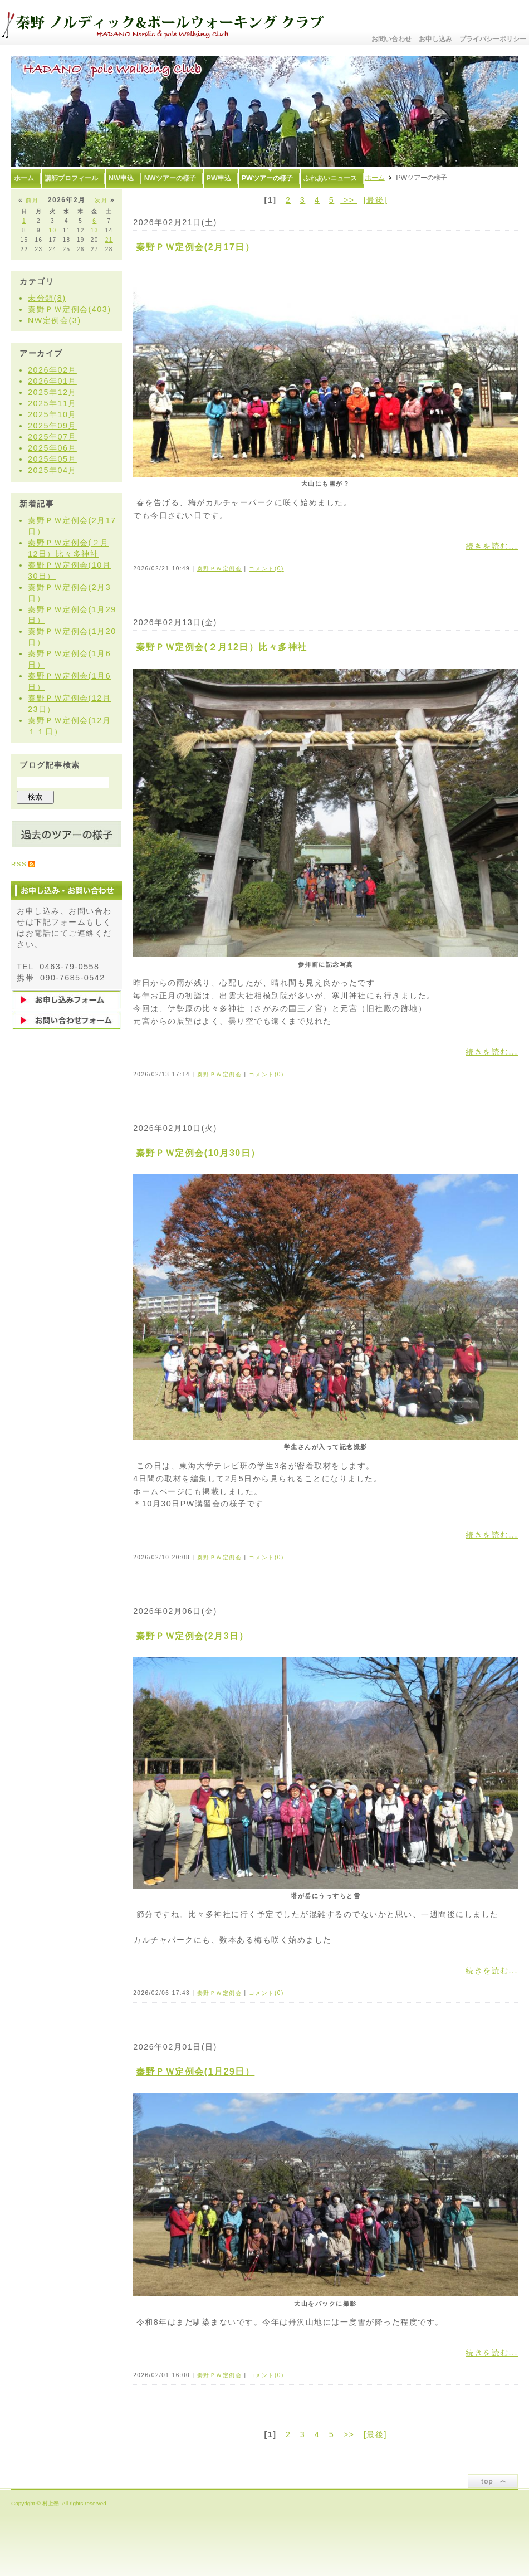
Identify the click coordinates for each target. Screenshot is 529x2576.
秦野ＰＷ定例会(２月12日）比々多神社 (221, 647)
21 (109, 240)
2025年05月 (52, 459)
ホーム (375, 178)
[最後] (375, 200)
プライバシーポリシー (492, 39)
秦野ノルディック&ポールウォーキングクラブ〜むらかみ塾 (167, 22)
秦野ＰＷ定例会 (219, 568)
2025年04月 (52, 470)
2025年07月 (52, 436)
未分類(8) (47, 298)
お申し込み (435, 39)
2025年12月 (52, 392)
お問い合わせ (391, 39)
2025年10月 (52, 414)
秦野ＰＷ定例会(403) (69, 309)
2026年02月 (52, 369)
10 (52, 230)
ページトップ (493, 2481)
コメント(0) (266, 568)
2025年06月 (52, 447)
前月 (32, 200)
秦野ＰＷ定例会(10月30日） (198, 1153)
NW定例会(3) (54, 320)
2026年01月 (52, 381)
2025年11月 (52, 403)
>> (348, 200)
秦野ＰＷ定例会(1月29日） (195, 2071)
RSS (19, 864)
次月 (101, 200)
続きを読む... (492, 545)
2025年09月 (52, 425)
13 (95, 230)
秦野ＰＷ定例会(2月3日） (192, 1636)
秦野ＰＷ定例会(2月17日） (195, 247)
